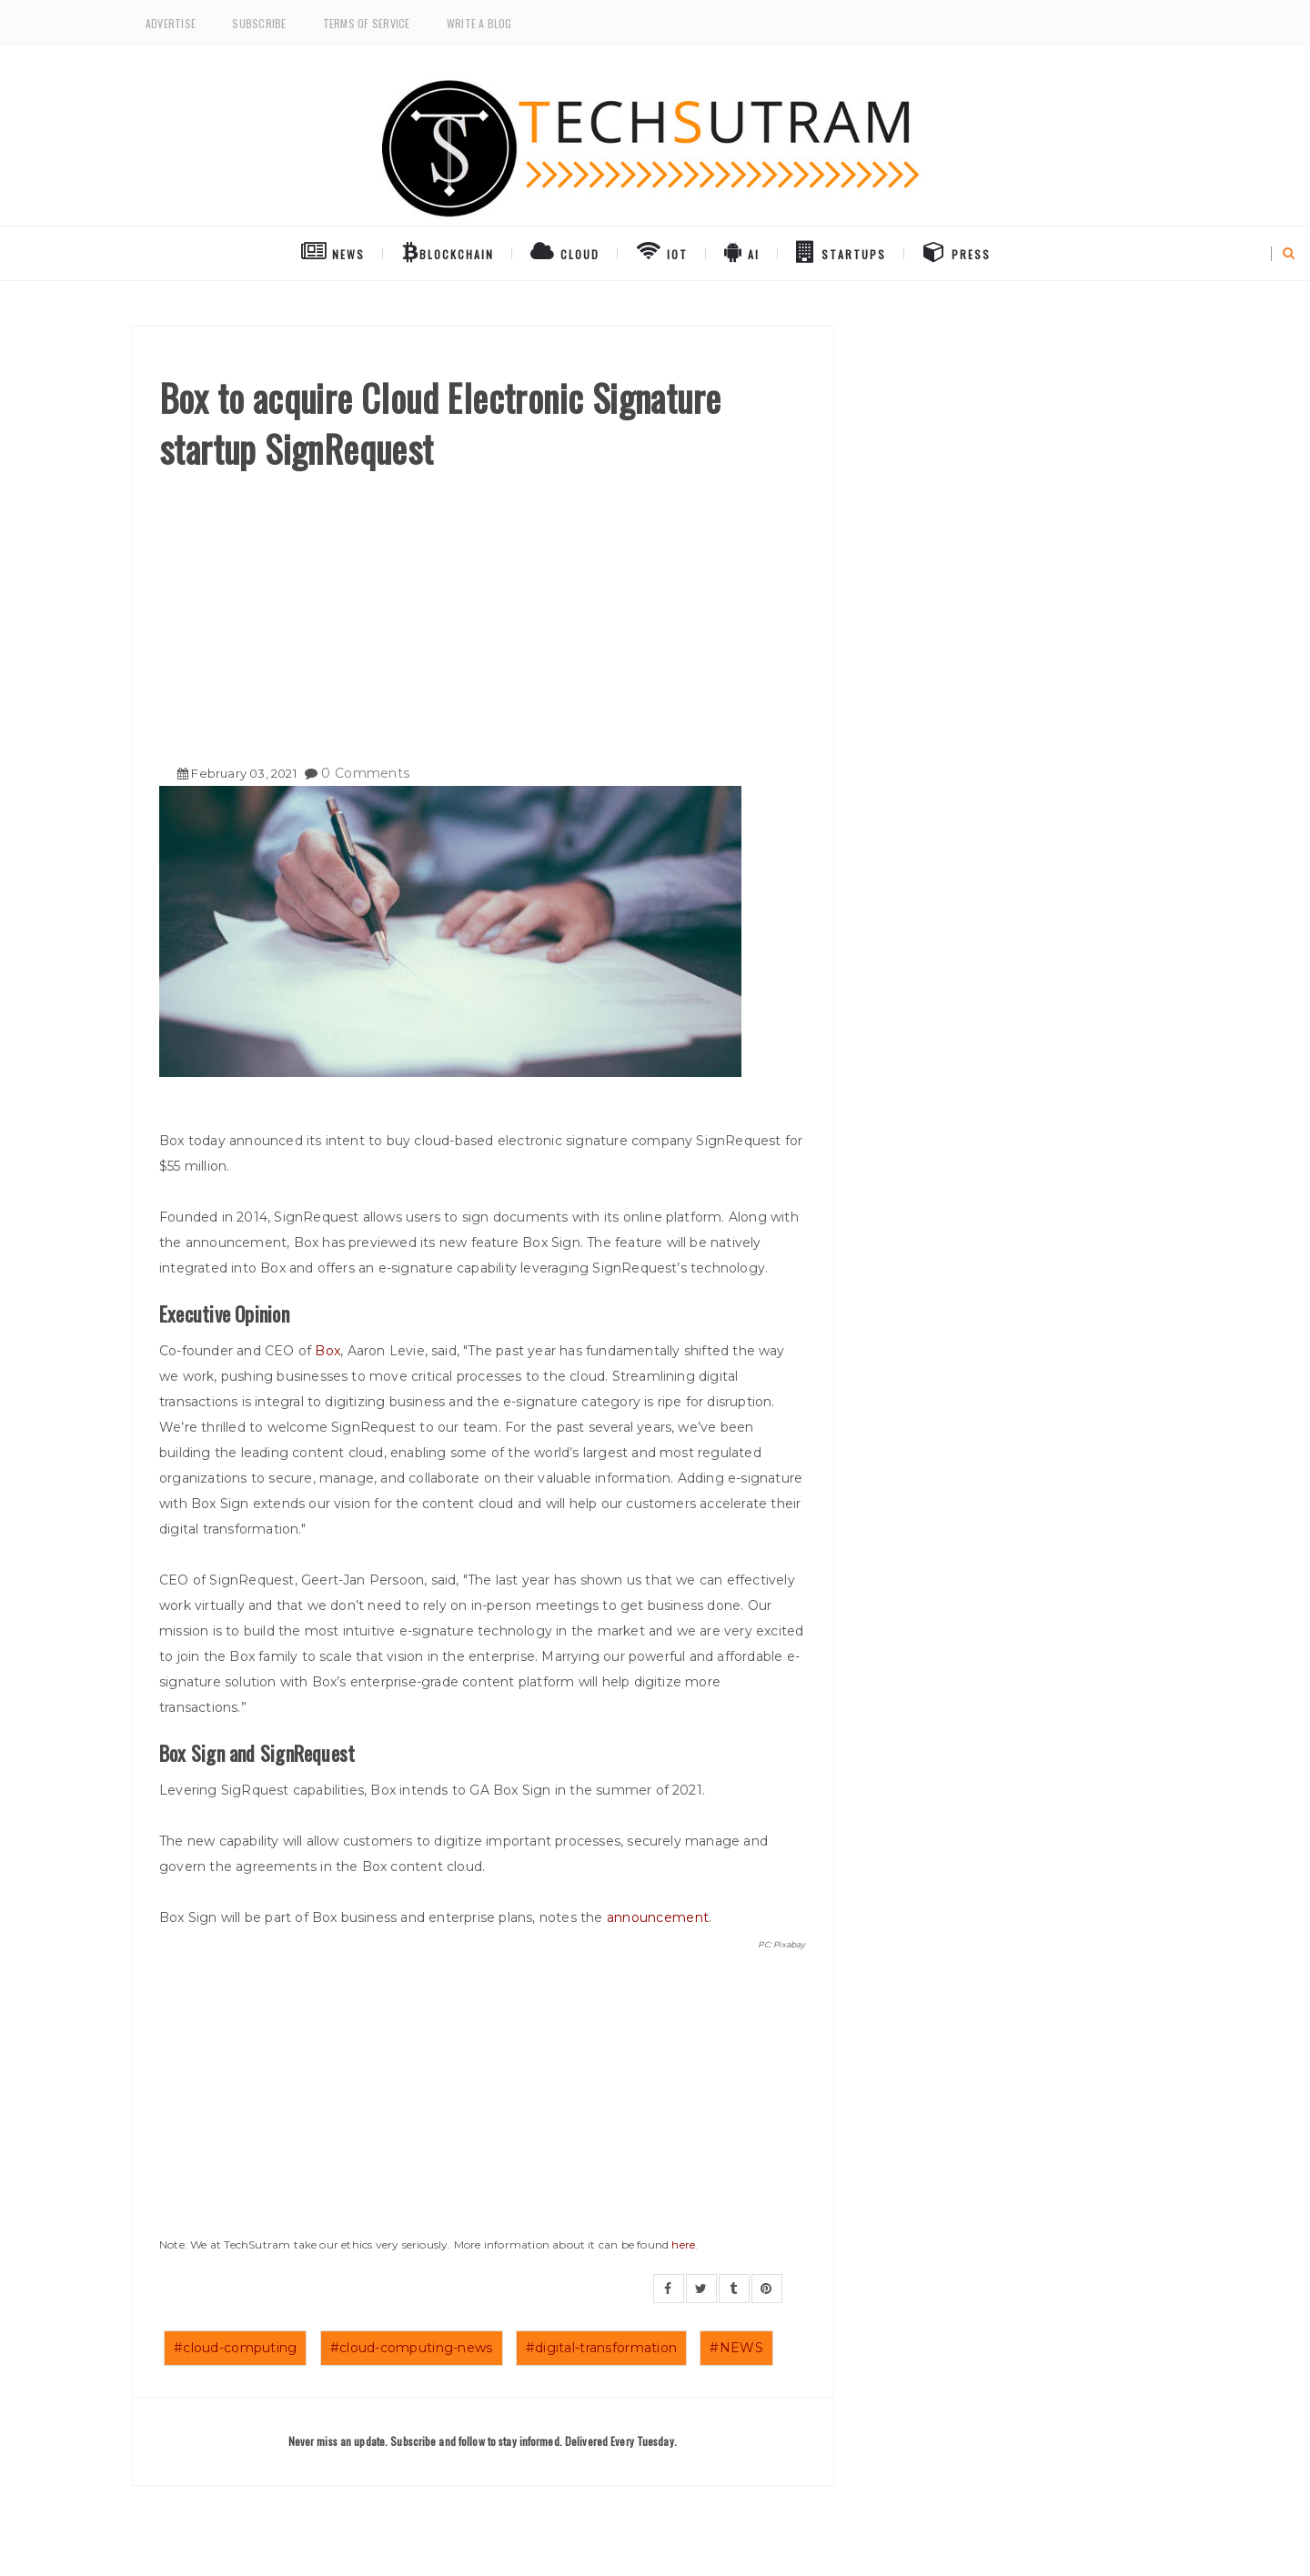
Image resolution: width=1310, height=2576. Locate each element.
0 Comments (365, 773)
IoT (662, 251)
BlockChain (448, 251)
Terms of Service (366, 23)
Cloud (565, 251)
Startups (841, 251)
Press (957, 251)
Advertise (171, 23)
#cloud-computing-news (411, 2348)
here (683, 2244)
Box (327, 1351)
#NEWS (736, 2348)
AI (742, 251)
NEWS (333, 251)
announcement (658, 1917)
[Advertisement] (482, 610)
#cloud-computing (235, 2348)
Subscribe (259, 23)
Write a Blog (479, 23)
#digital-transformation (601, 2348)
